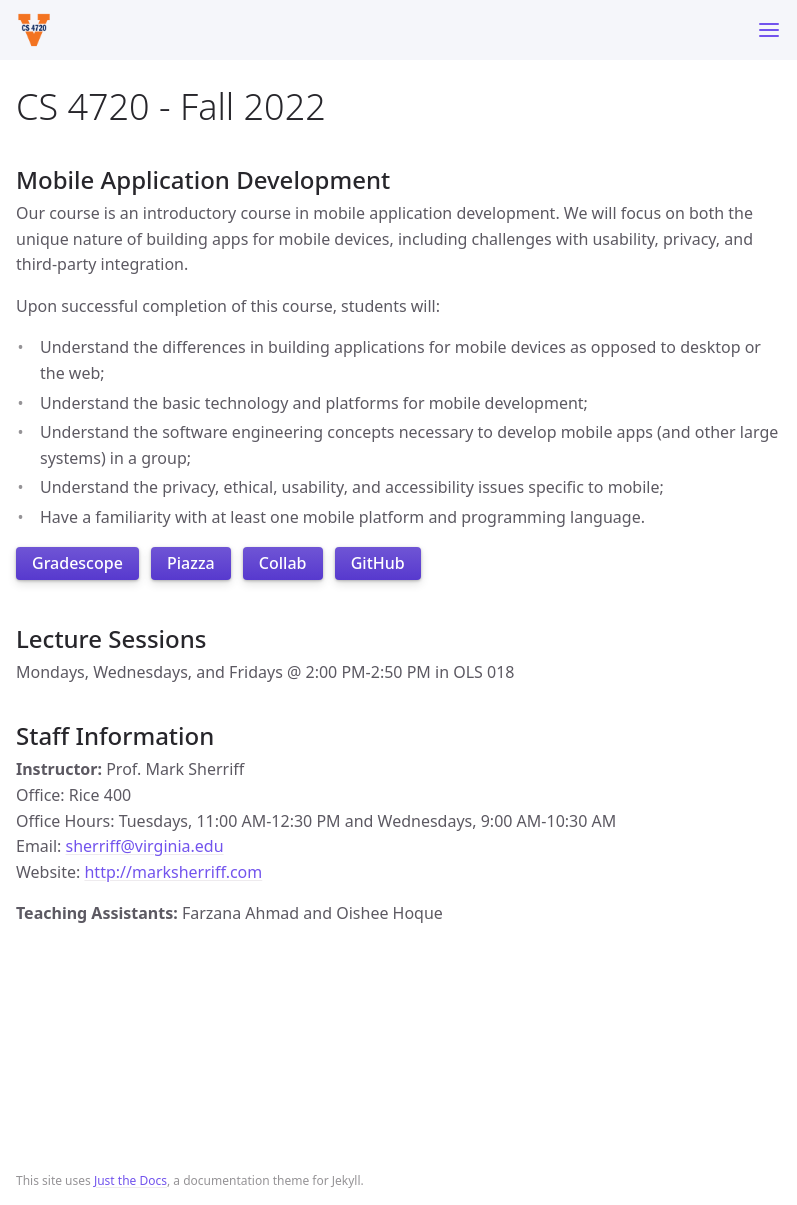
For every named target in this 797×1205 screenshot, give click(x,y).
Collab (283, 563)
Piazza (191, 563)
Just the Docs (130, 1180)
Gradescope (77, 563)
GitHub (378, 563)
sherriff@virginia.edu (145, 846)
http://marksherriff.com (173, 872)
